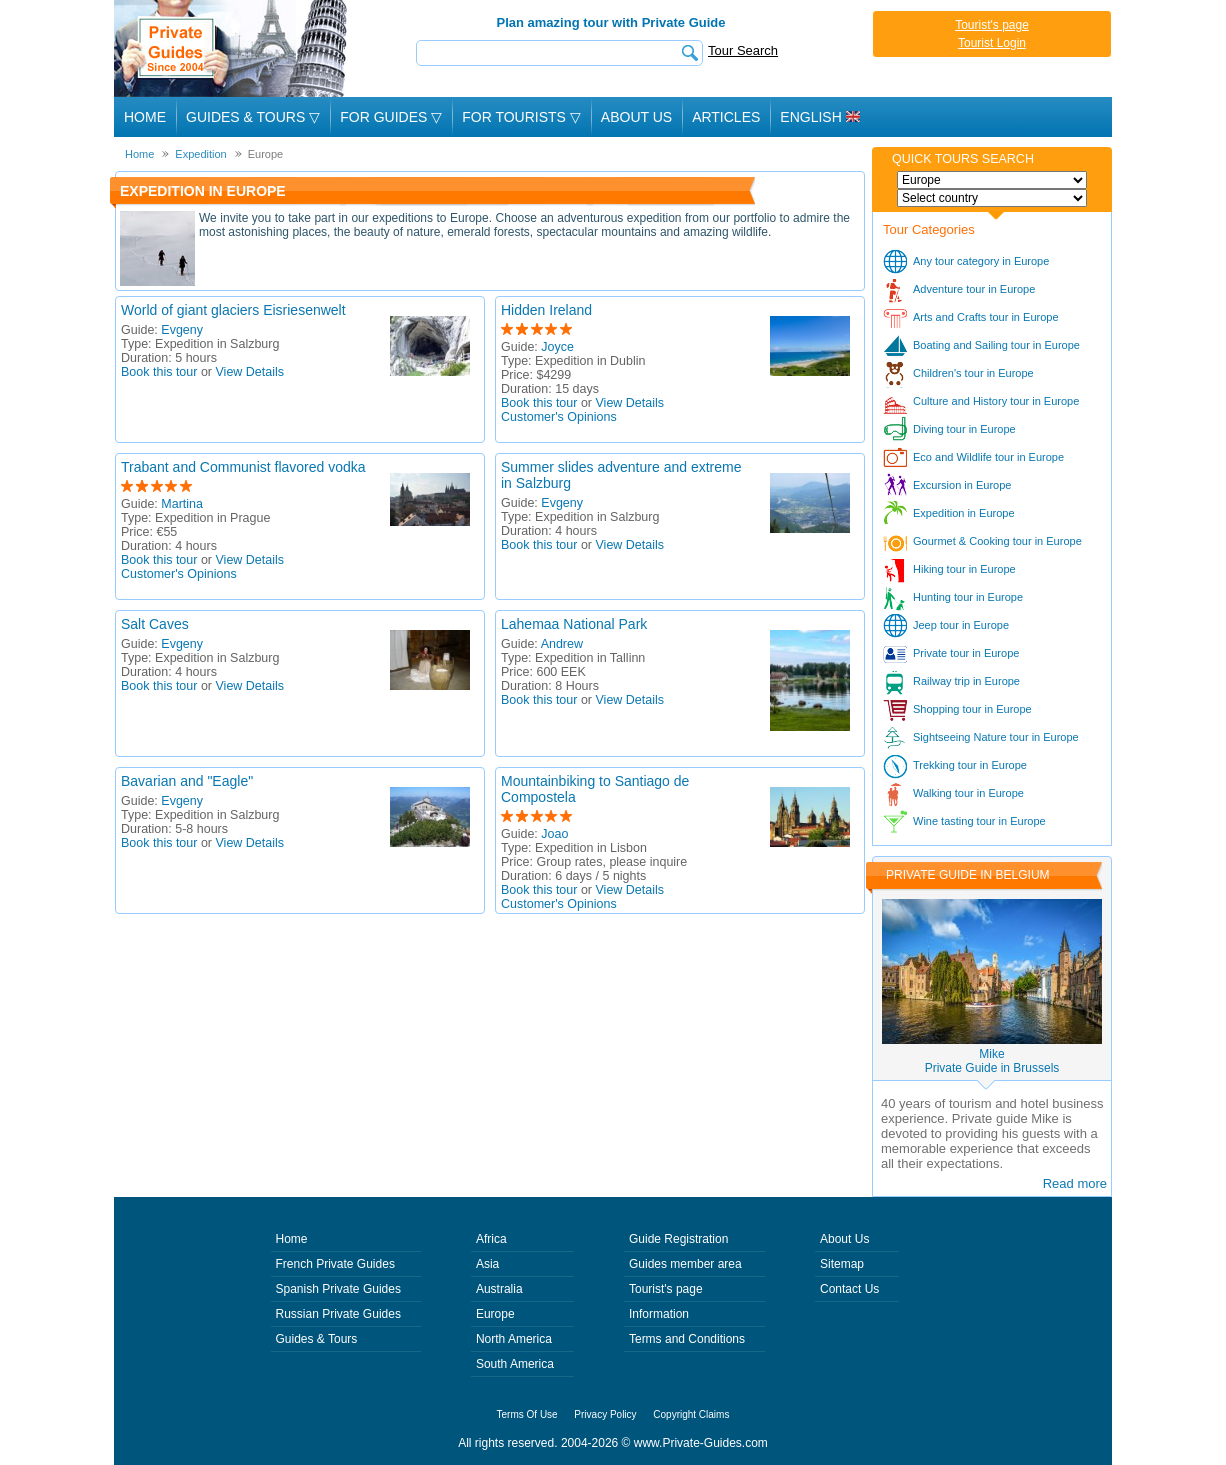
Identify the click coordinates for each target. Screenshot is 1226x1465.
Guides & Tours (317, 1339)
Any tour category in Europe (981, 261)
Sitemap (842, 1264)
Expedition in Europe (964, 513)
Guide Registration (678, 1239)
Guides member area (685, 1264)
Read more (1075, 1183)
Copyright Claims (691, 1414)
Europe (495, 1314)
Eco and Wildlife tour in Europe (988, 457)
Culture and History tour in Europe (996, 401)
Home (145, 117)
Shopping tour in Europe (972, 709)
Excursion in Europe (962, 485)
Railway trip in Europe (966, 681)
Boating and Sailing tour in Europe (996, 345)
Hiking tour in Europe (964, 569)
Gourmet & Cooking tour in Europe (997, 541)
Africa (491, 1239)
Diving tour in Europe (964, 429)
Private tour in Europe (966, 653)
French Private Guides (335, 1264)
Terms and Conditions (687, 1339)
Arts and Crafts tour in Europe (986, 317)
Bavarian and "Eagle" (187, 781)
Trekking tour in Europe (970, 765)
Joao (554, 834)
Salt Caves (155, 624)
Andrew (562, 644)
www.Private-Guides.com (701, 1443)
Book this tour (159, 372)
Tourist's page (992, 25)
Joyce (557, 347)
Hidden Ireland (546, 310)
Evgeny (182, 330)
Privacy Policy (605, 1414)
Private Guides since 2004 (232, 48)
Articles (726, 117)
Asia (487, 1264)
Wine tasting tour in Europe (979, 821)
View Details (250, 372)
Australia (499, 1289)
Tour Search (743, 50)
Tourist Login (992, 43)
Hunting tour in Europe (968, 597)
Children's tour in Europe (973, 373)
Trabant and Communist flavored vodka (243, 467)
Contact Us (849, 1289)
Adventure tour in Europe (974, 289)
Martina (182, 504)
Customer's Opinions (559, 417)
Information (659, 1314)
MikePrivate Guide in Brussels (992, 1061)
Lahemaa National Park (574, 624)
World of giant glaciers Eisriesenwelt (233, 310)
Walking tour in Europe (968, 793)
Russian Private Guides (338, 1314)
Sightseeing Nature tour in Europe (996, 737)
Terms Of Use (527, 1414)
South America (515, 1364)
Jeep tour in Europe (961, 625)
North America (514, 1339)
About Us (636, 117)
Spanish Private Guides (338, 1289)
